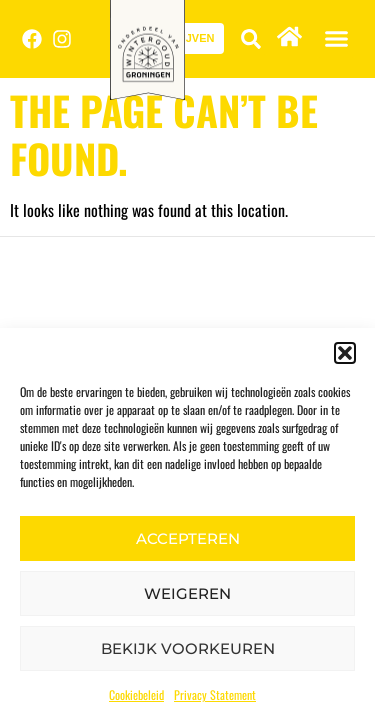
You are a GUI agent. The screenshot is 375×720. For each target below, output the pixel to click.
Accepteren (188, 538)
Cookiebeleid (136, 694)
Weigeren (187, 593)
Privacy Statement (215, 694)
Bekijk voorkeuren (188, 648)
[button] (345, 353)
